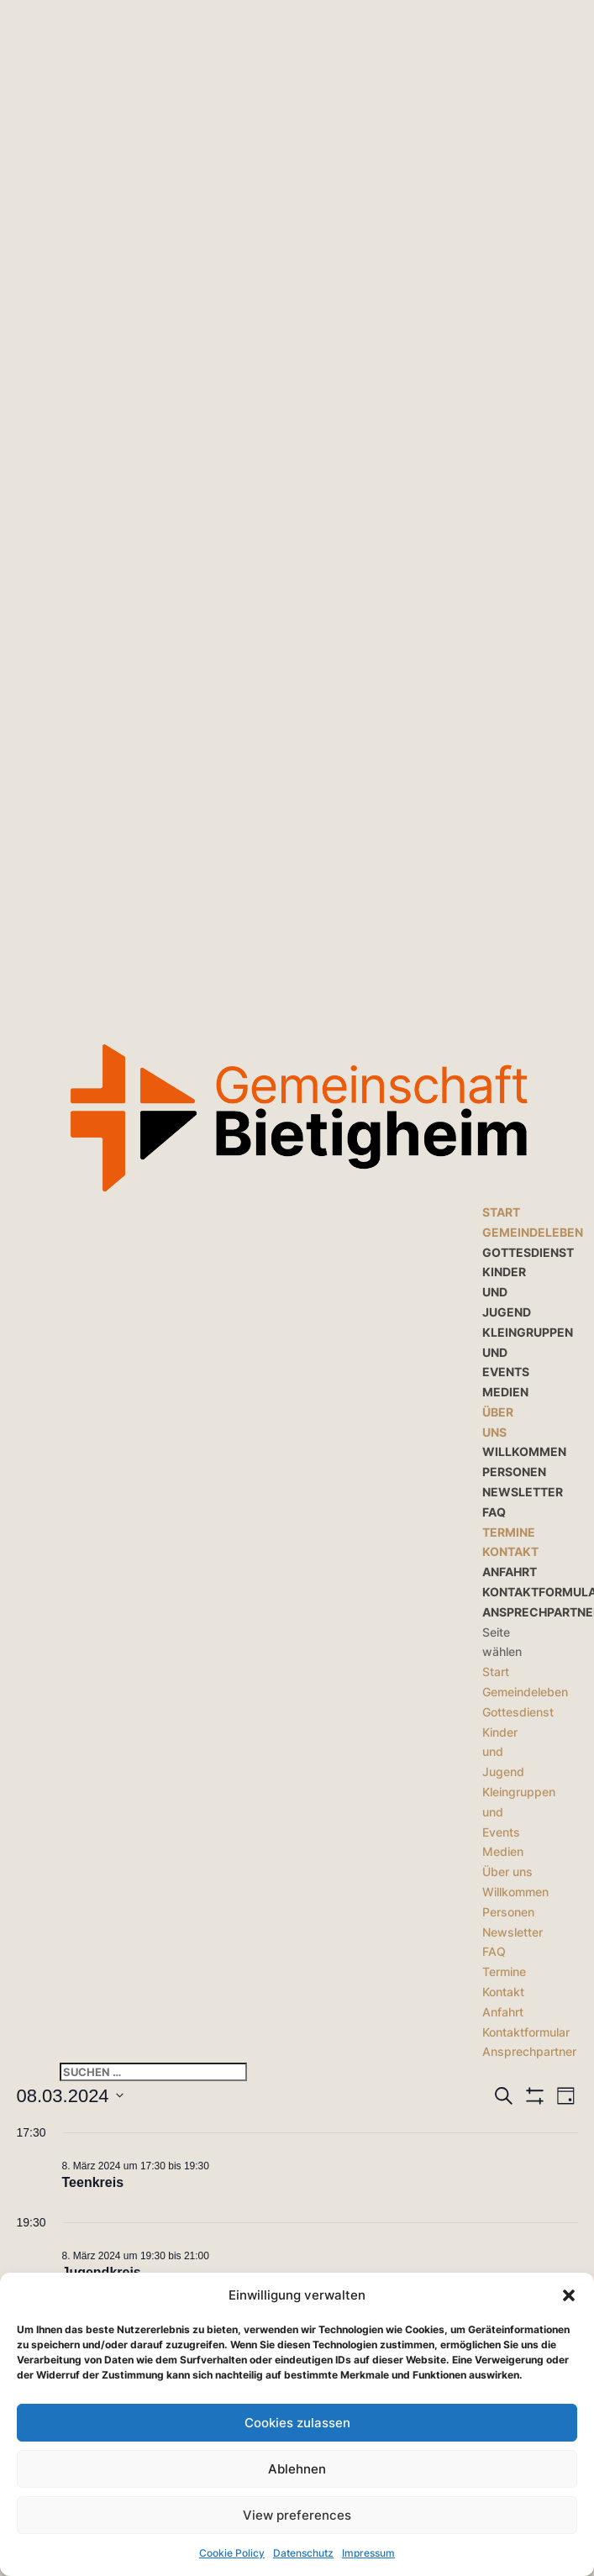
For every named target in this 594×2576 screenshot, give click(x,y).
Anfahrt (509, 1571)
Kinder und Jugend (506, 1291)
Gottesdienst (528, 1252)
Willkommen (524, 1451)
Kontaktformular (526, 2032)
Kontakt (510, 1551)
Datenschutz (303, 2553)
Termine (508, 1532)
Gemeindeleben (532, 1232)
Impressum (368, 2553)
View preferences (297, 2515)
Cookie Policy (232, 2553)
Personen (514, 1471)
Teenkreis (93, 2182)
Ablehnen (297, 2469)
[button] (568, 2295)
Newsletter (522, 1492)
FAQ (494, 1512)
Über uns (507, 1871)
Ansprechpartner (529, 2051)
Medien (505, 1392)
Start (501, 1212)
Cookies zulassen (297, 2423)
